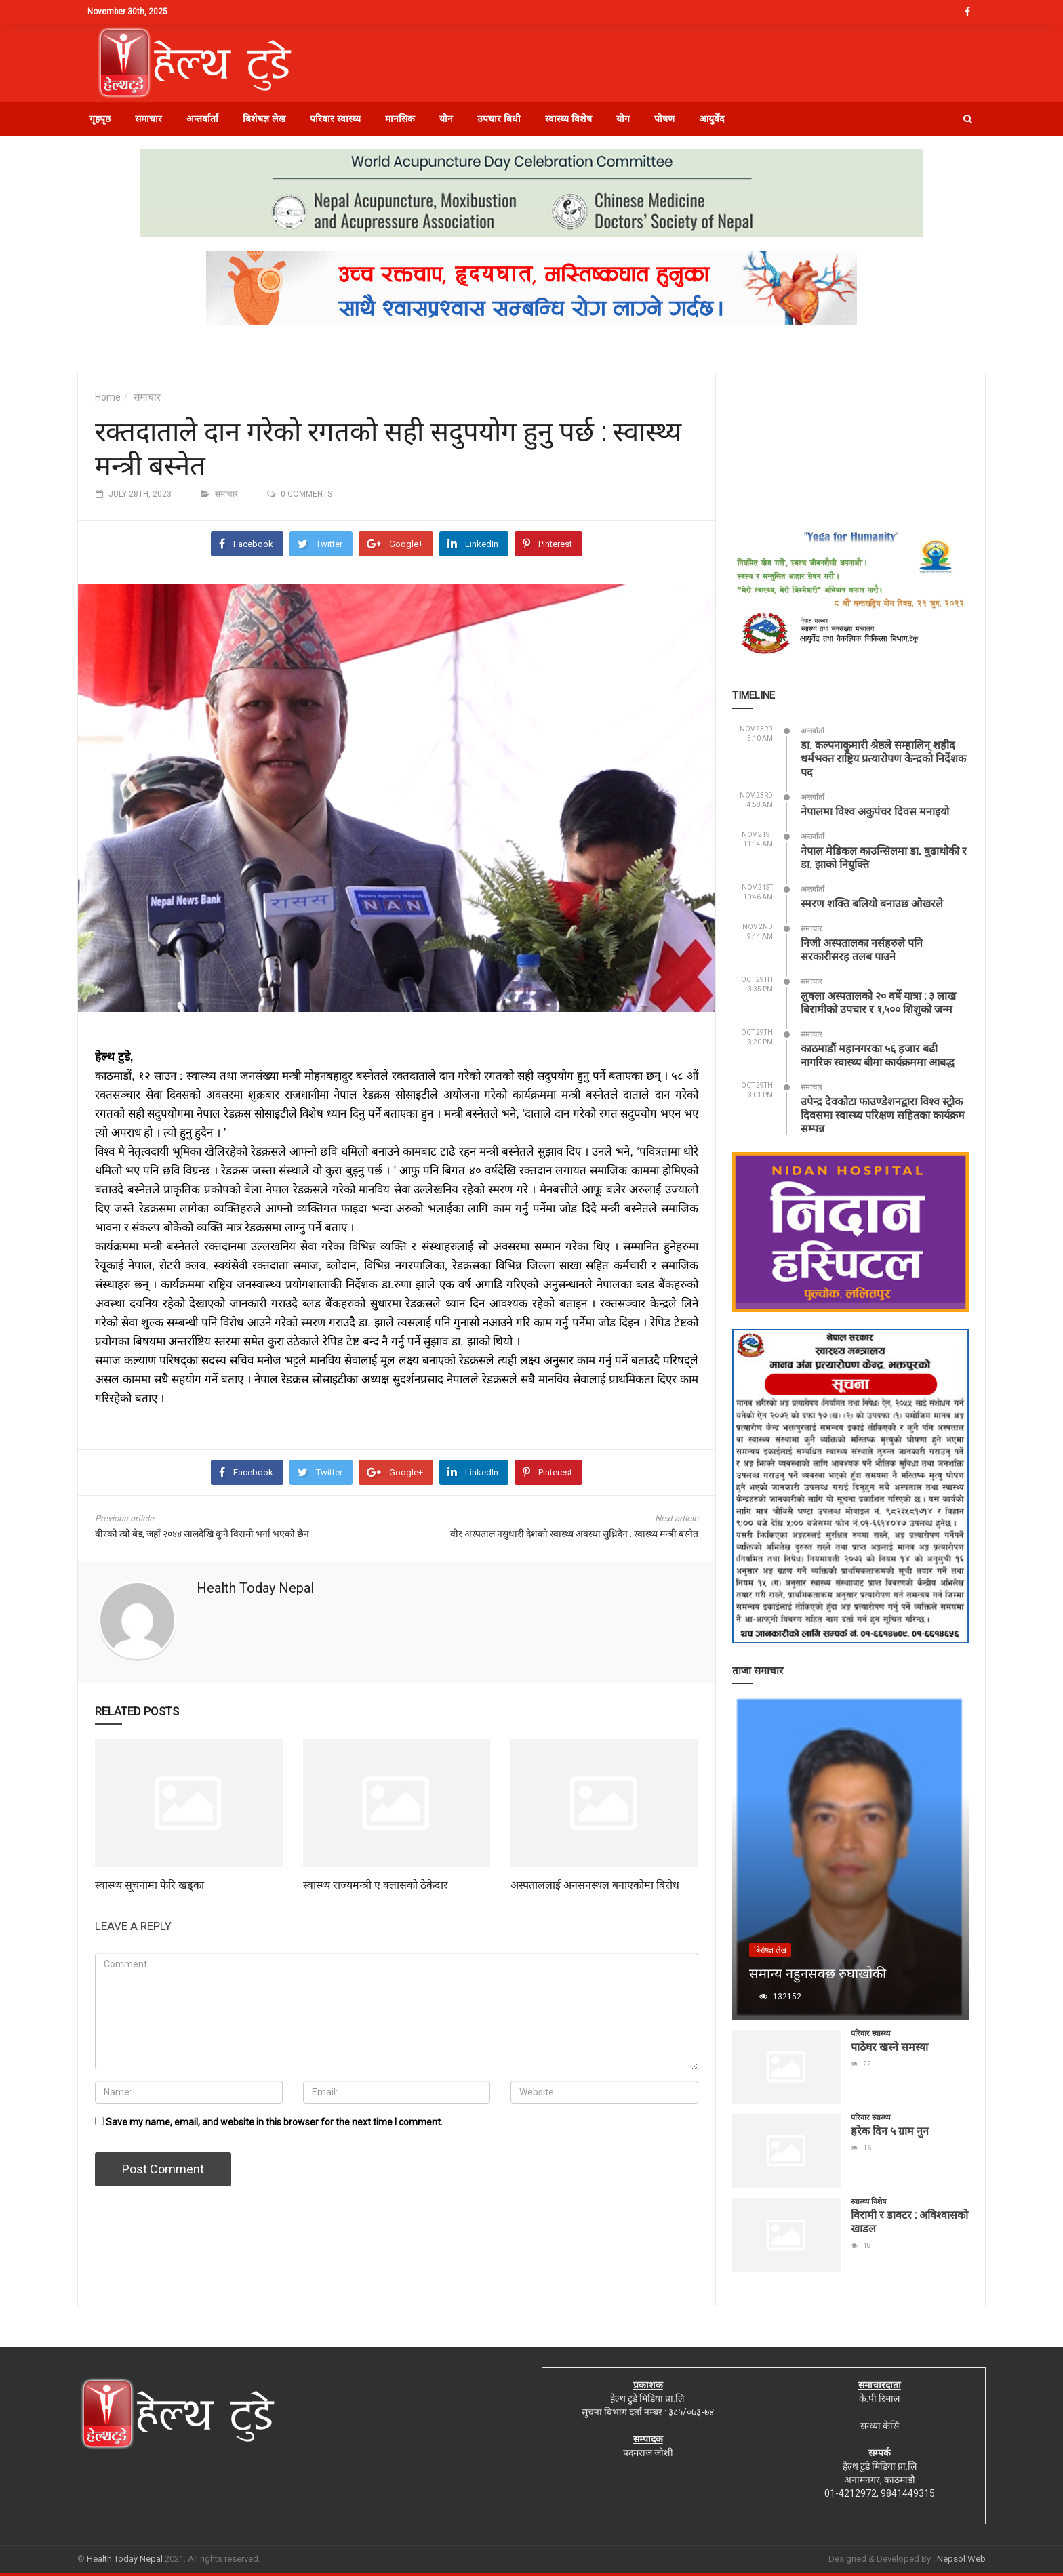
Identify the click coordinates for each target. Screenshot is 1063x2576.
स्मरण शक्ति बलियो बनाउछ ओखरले (872, 903)
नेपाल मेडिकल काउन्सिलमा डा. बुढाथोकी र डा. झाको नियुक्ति (884, 857)
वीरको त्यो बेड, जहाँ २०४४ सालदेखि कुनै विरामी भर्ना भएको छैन (202, 1533)
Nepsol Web (961, 2559)
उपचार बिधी (499, 118)
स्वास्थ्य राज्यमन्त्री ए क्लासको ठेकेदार (375, 1884)
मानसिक (400, 118)
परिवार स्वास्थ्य (335, 118)
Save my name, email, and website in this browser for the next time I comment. (274, 2122)
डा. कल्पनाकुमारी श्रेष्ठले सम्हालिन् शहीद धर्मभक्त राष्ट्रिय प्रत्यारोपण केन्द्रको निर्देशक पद (883, 758)
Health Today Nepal (255, 1588)
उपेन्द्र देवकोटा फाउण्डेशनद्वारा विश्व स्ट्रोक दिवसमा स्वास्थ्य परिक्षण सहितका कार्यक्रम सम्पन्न (883, 1114)
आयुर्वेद (711, 118)
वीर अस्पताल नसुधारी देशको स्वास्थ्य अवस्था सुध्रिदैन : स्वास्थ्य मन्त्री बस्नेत (574, 1533)
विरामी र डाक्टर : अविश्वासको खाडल (909, 2221)
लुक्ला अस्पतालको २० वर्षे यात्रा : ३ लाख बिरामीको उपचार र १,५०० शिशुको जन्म (878, 1002)
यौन (446, 118)
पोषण (664, 118)
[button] (968, 119)
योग (623, 118)
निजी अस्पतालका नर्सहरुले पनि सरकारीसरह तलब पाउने (862, 949)
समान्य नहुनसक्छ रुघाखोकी (817, 1973)
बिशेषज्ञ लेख (264, 118)
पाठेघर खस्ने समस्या (889, 2046)
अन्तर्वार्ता (202, 118)
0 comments (306, 494)
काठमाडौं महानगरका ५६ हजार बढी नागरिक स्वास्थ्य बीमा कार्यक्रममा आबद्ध (878, 1055)
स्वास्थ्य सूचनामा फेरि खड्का (149, 1884)
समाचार (148, 118)
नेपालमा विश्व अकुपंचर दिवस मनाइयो (875, 811)
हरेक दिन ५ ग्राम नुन (890, 2130)
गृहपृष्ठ (100, 118)
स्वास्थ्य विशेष (568, 118)
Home (108, 397)
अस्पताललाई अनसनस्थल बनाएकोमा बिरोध (594, 1884)
